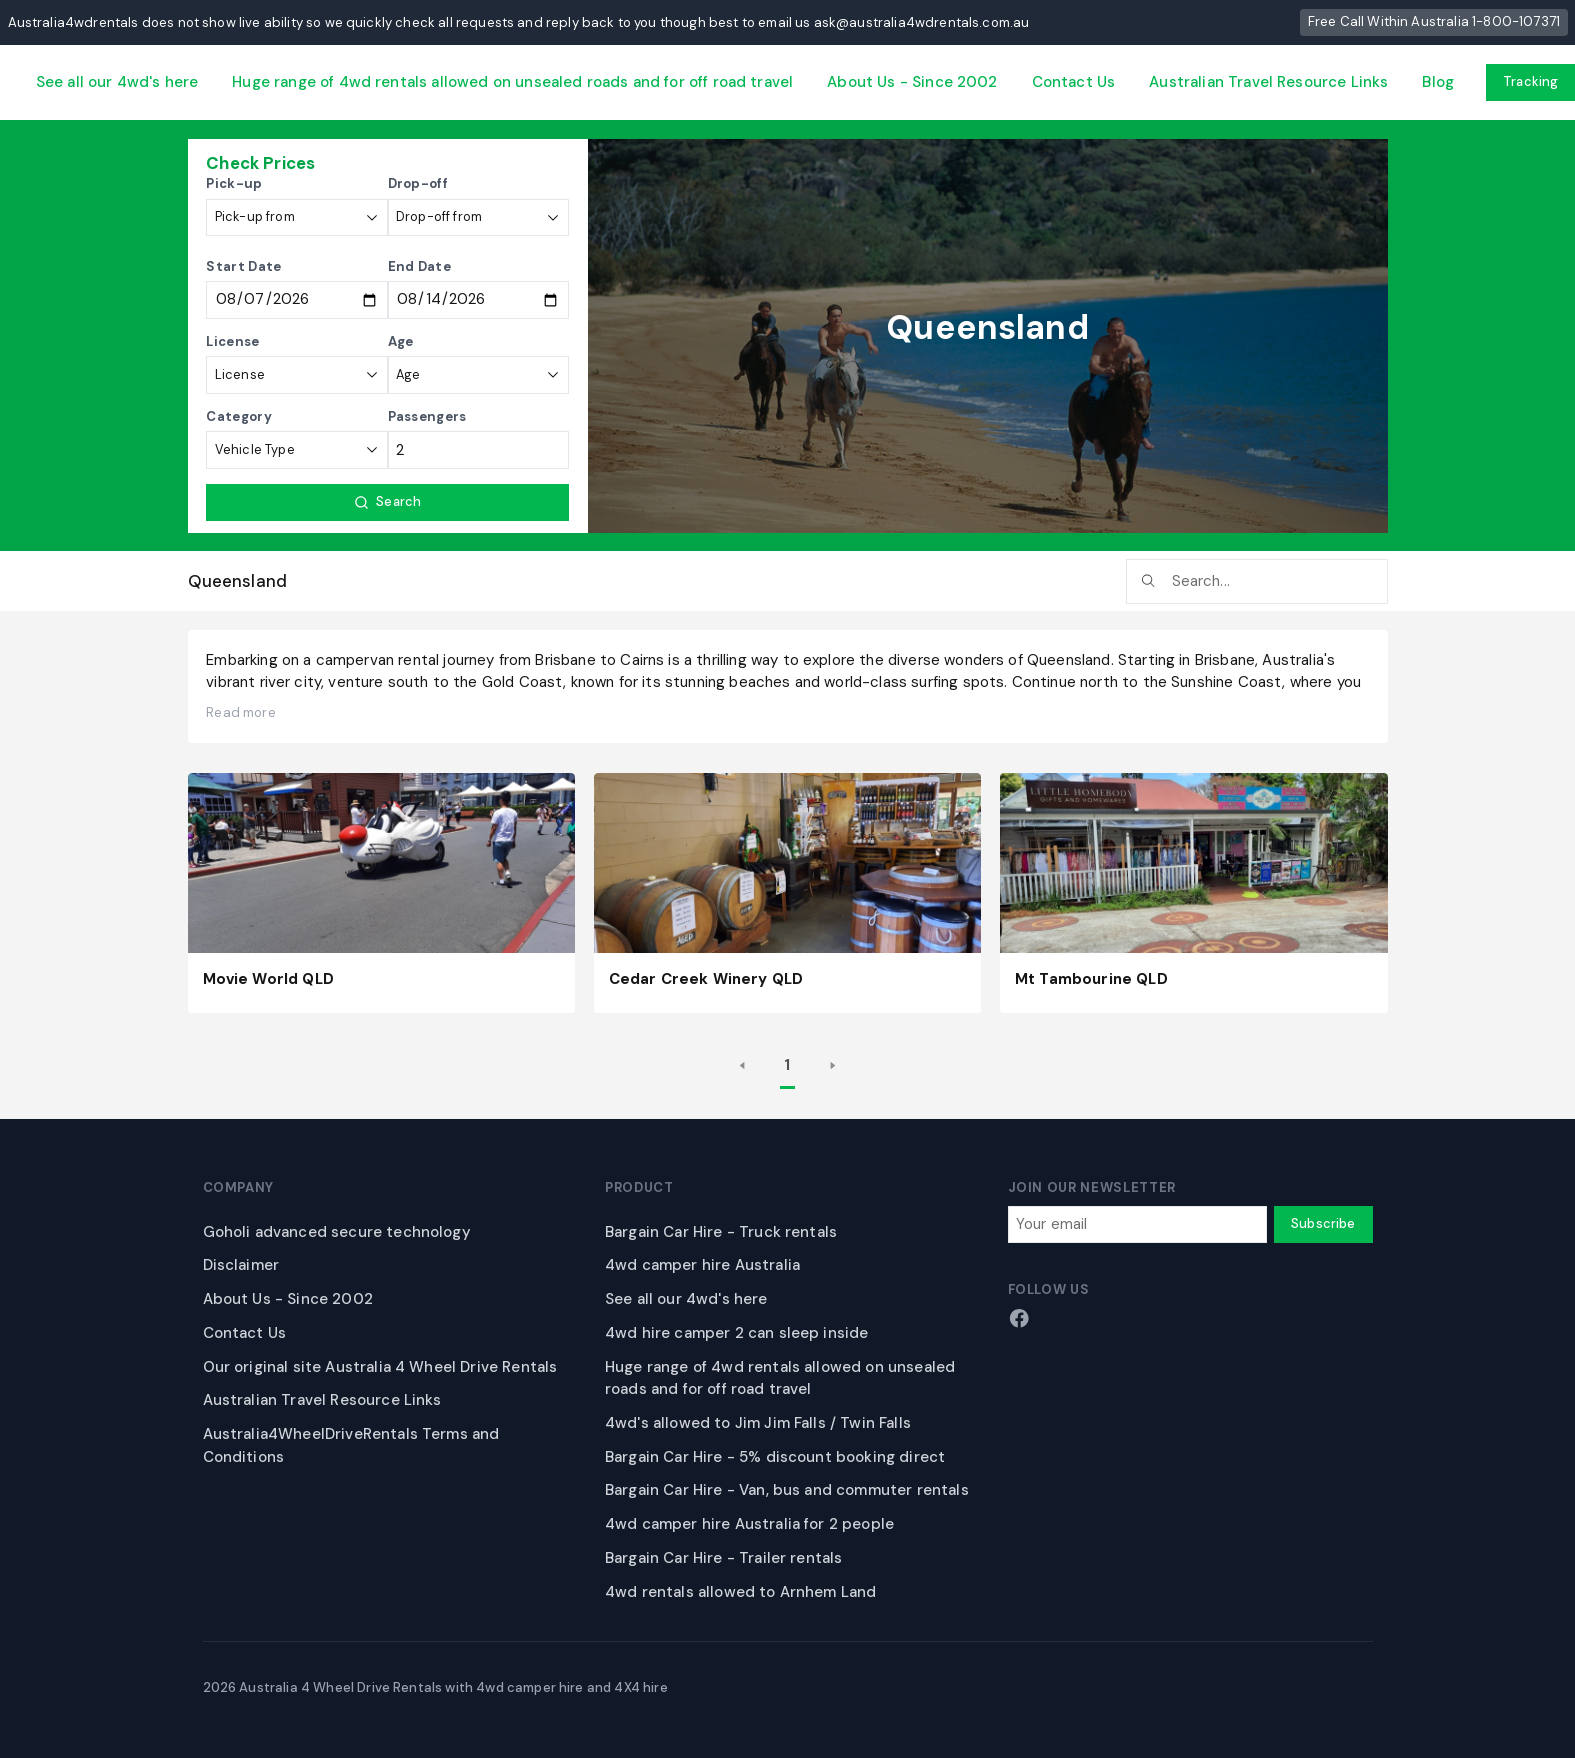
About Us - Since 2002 (912, 82)
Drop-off (418, 183)
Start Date (243, 266)
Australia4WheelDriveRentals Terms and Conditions (351, 1445)
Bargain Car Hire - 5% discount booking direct (775, 1457)
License (232, 341)
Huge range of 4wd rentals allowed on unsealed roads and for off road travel (512, 82)
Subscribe (1323, 1223)
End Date (420, 266)
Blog (1438, 82)
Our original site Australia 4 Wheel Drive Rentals (380, 1367)
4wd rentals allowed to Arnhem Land (740, 1592)
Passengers (427, 416)
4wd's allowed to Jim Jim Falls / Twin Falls (758, 1423)
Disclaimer (241, 1265)
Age (401, 341)
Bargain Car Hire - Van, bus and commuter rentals (787, 1490)
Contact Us (1074, 82)
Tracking (1530, 81)
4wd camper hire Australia (702, 1265)
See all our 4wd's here (117, 82)
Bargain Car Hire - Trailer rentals (723, 1558)
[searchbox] (1257, 581)
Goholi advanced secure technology (337, 1232)
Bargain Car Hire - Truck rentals (721, 1232)
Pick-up (234, 183)
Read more (240, 712)
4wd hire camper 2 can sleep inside (736, 1333)
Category (239, 416)
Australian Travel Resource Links (1268, 82)
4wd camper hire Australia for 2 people (749, 1524)
